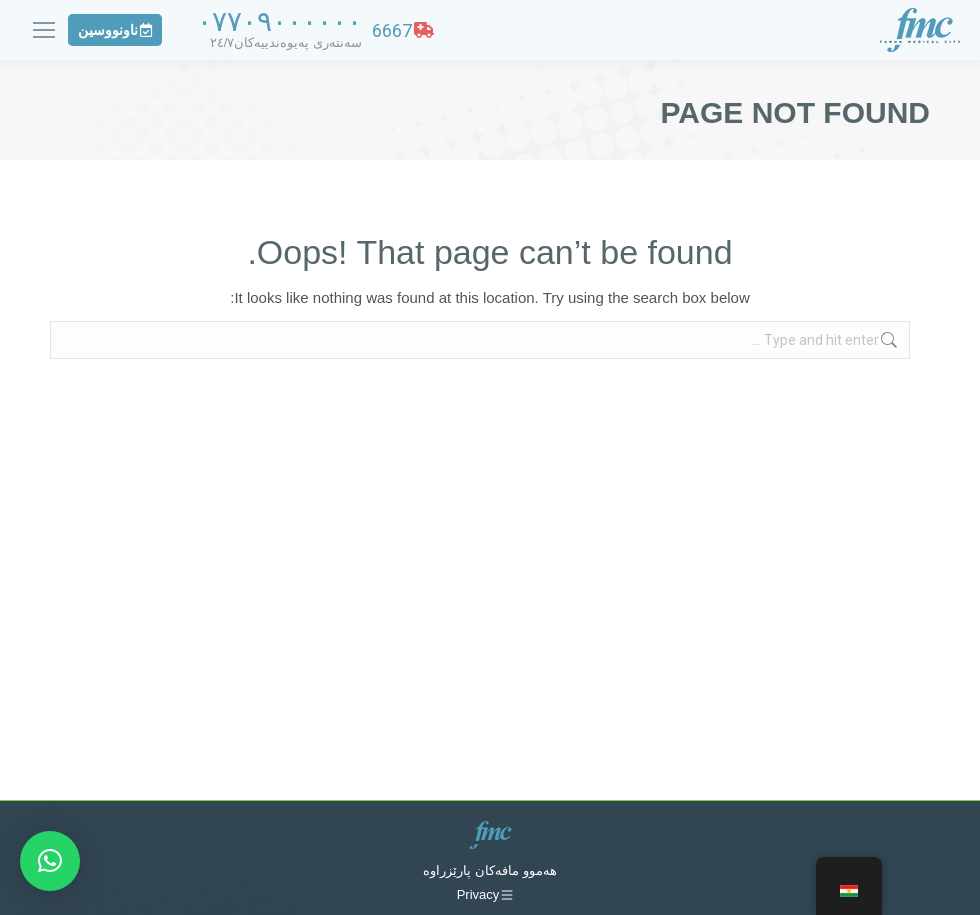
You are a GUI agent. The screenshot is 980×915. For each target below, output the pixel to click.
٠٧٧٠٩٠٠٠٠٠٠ (279, 21)
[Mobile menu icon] (44, 30)
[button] (50, 861)
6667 (403, 30)
